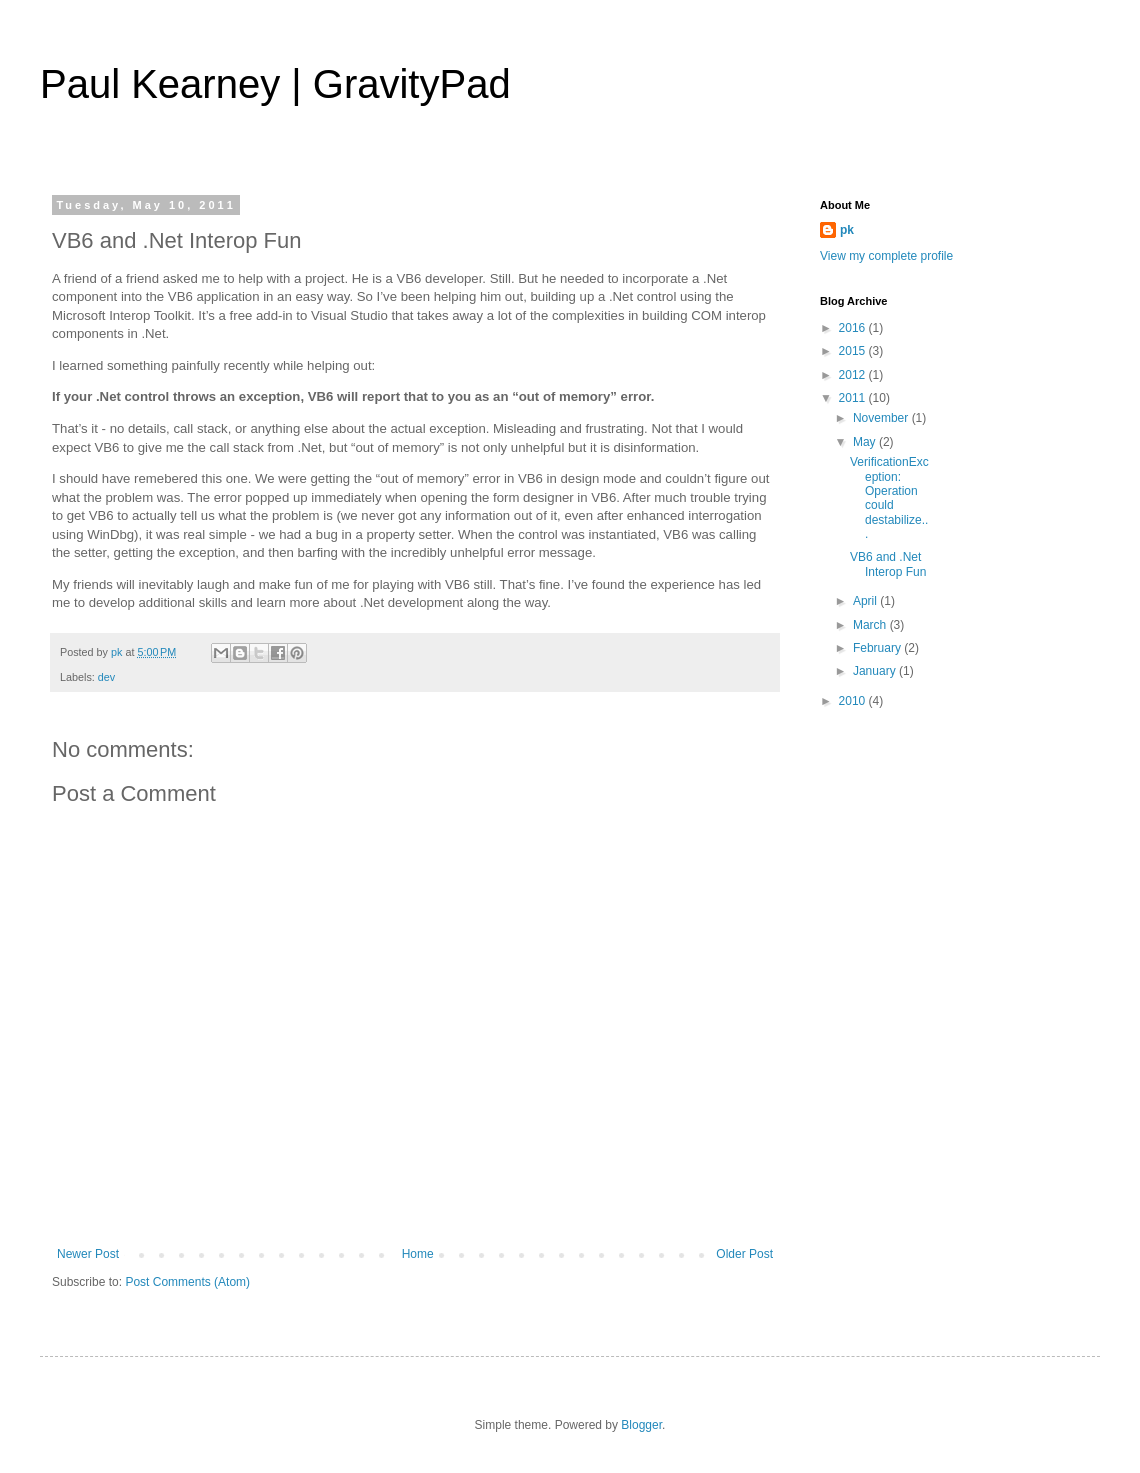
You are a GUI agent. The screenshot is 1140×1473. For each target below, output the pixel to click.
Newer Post (88, 1254)
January (876, 671)
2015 (854, 351)
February (878, 648)
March (871, 625)
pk (847, 230)
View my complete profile (886, 256)
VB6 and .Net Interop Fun (888, 564)
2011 (854, 398)
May (866, 442)
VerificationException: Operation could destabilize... (889, 498)
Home (418, 1254)
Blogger (641, 1425)
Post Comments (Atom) (187, 1282)
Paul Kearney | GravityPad (275, 84)
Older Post (744, 1254)
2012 (854, 375)
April (866, 601)
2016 (854, 328)
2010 (854, 701)
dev (106, 677)
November (882, 418)
